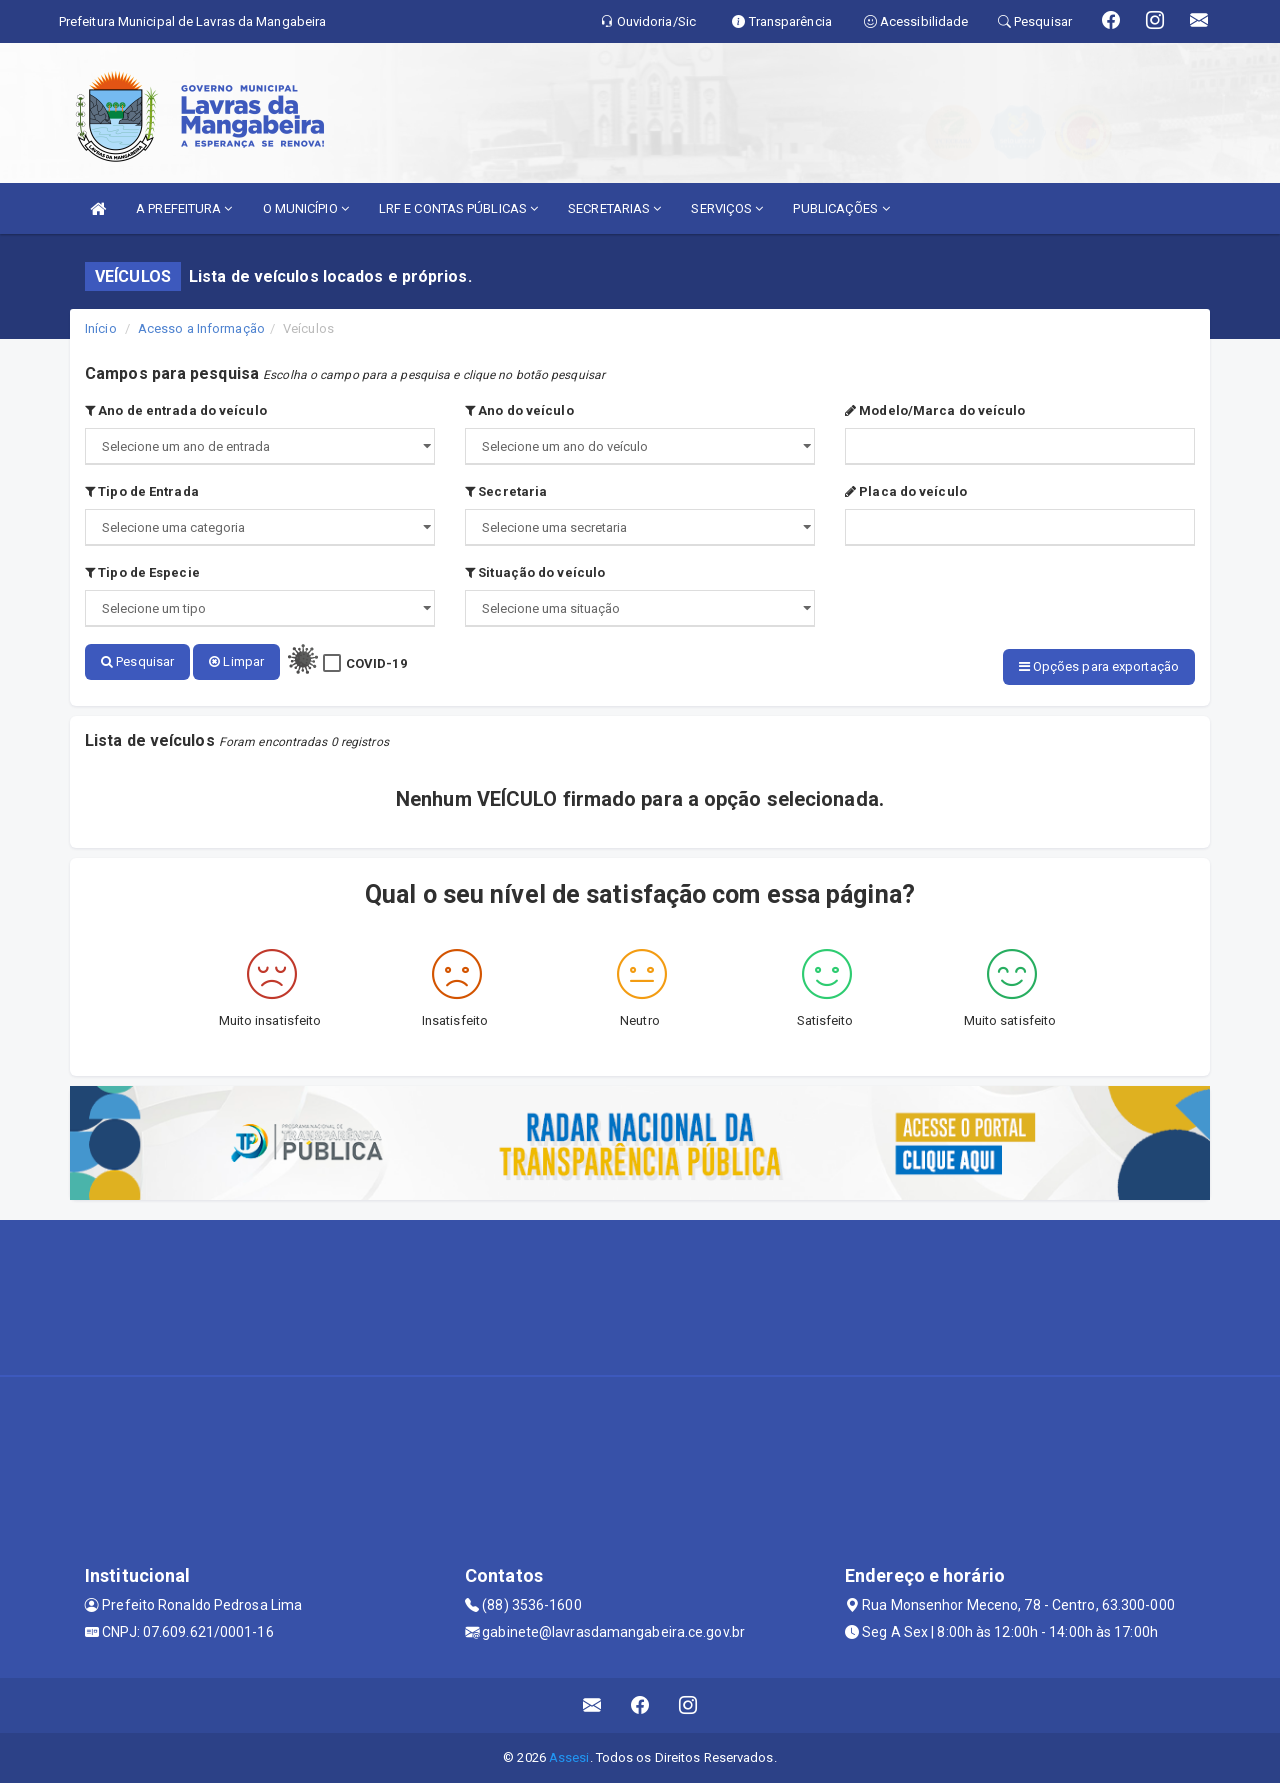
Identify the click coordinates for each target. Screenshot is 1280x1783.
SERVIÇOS (727, 208)
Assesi (569, 1757)
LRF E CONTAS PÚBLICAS (458, 208)
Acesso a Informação (201, 328)
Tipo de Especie (142, 572)
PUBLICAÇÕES (841, 208)
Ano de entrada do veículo (176, 410)
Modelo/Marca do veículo (935, 410)
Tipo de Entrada (142, 491)
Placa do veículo (906, 491)
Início (101, 328)
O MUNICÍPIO (306, 208)
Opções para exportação (1099, 666)
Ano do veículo (519, 410)
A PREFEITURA (184, 208)
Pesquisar (137, 661)
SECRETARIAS (614, 208)
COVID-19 (376, 663)
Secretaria (506, 491)
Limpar (236, 661)
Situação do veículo (535, 572)
